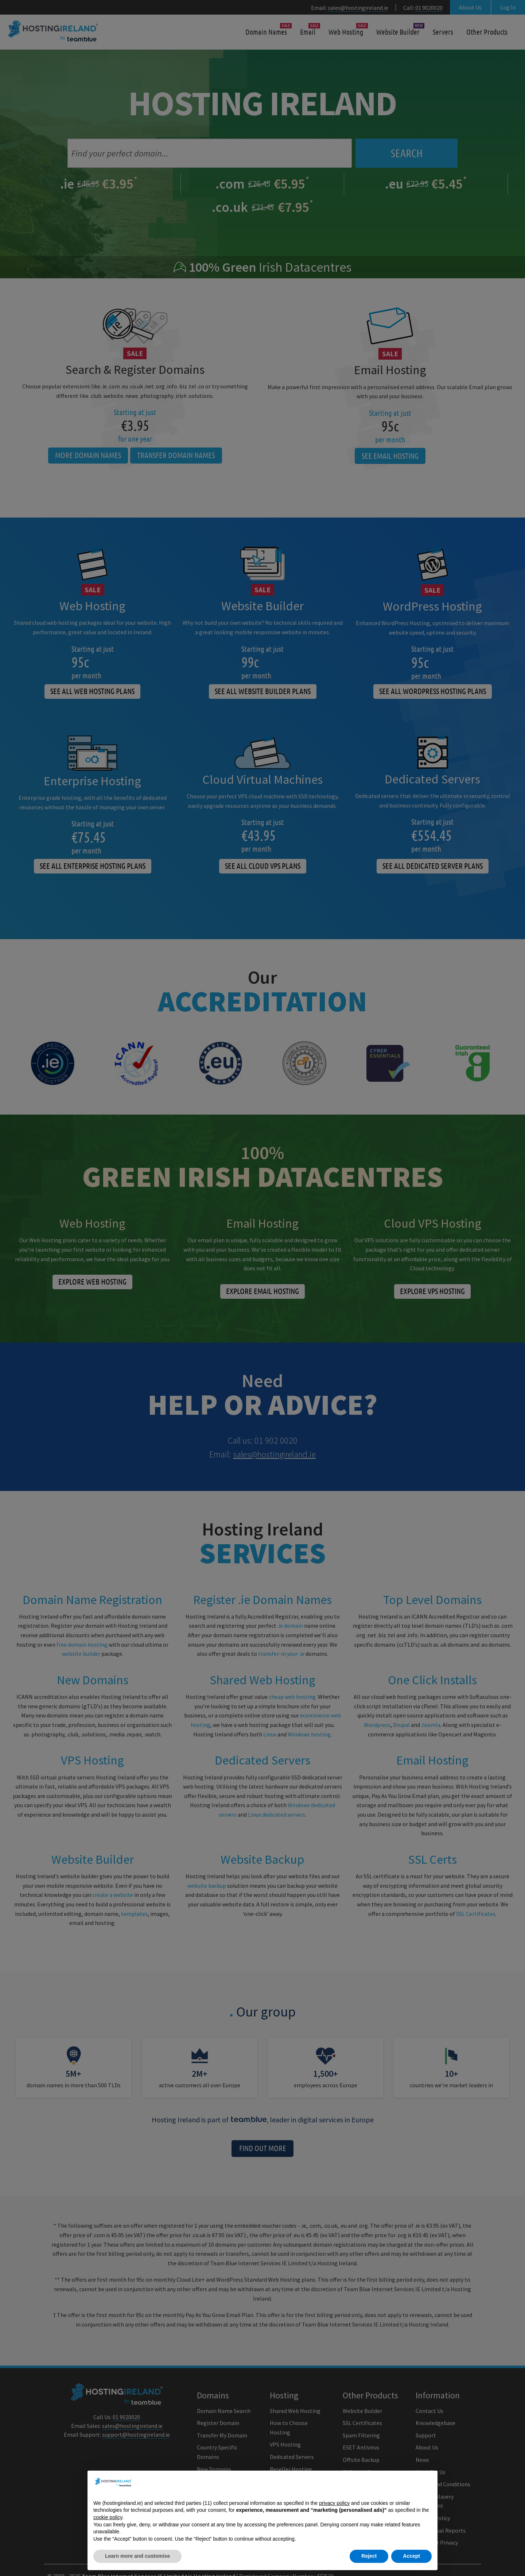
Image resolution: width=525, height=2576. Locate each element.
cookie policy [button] (107, 2517)
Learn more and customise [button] (137, 2556)
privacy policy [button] (334, 2503)
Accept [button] (411, 2556)
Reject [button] (369, 2556)
